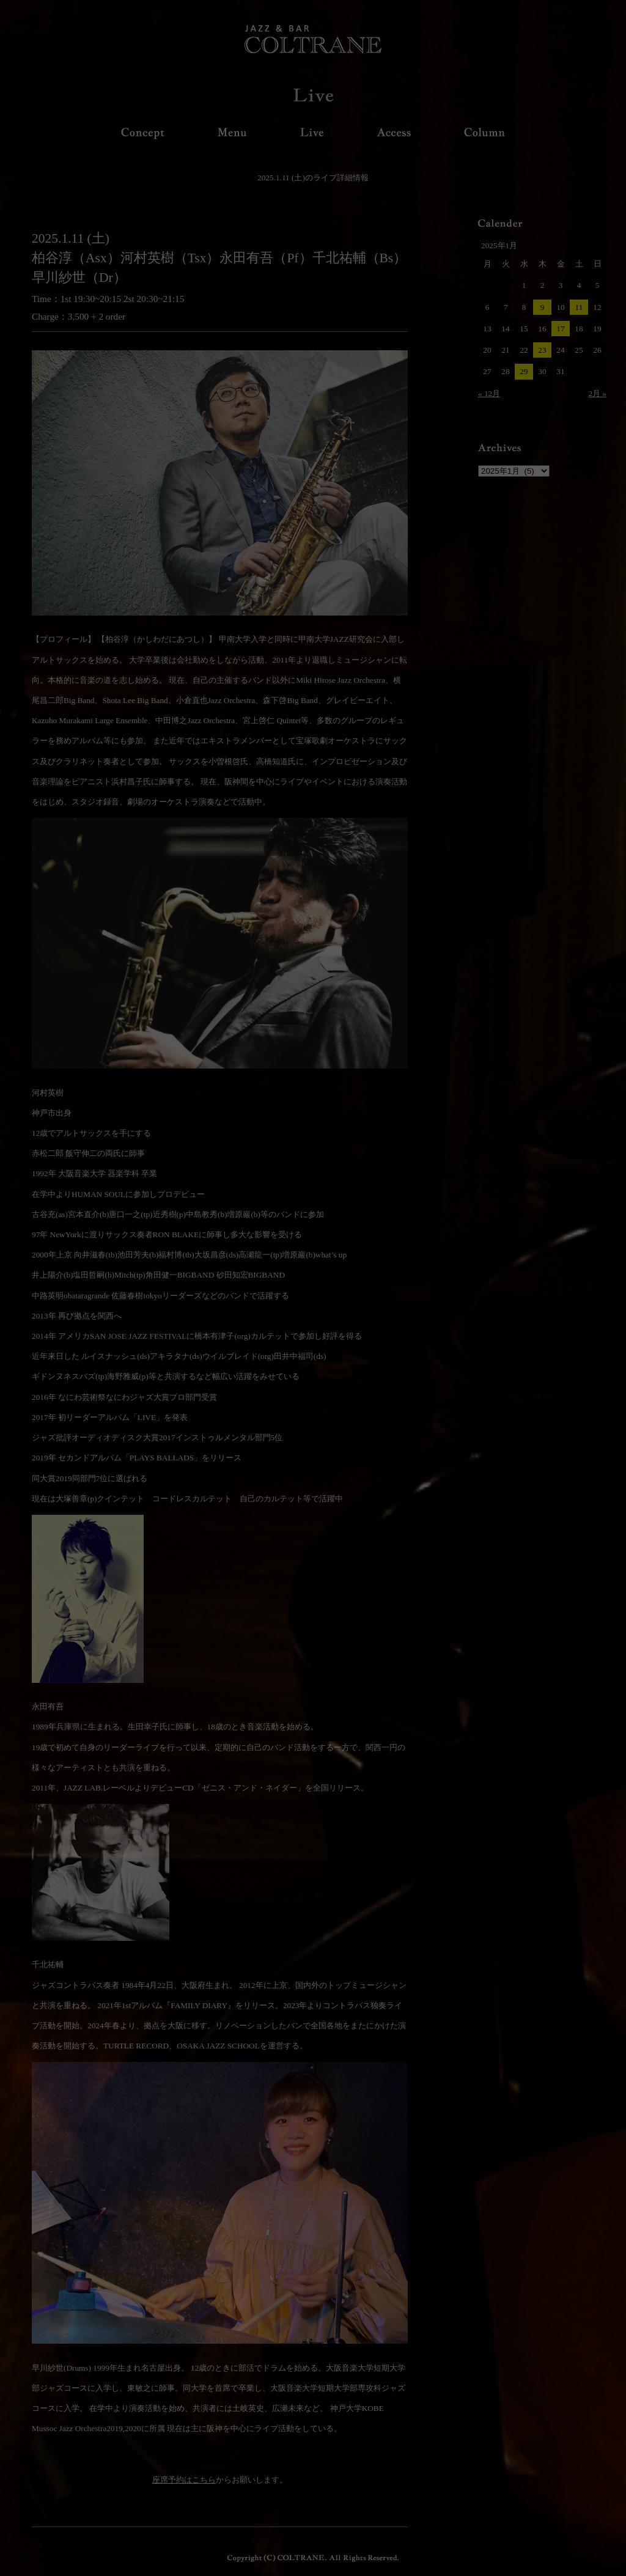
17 (560, 328)
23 (542, 350)
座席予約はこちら (184, 2479)
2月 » (597, 393)
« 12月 (489, 393)
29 (524, 371)
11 (579, 307)
